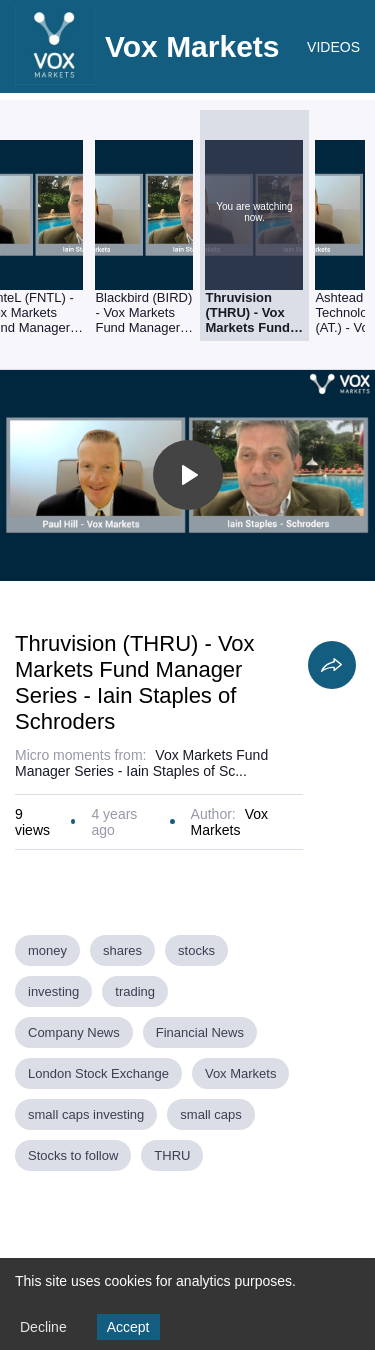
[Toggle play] (188, 475)
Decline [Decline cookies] (43, 1327)
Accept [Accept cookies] (128, 1327)
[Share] (332, 665)
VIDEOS (333, 47)
